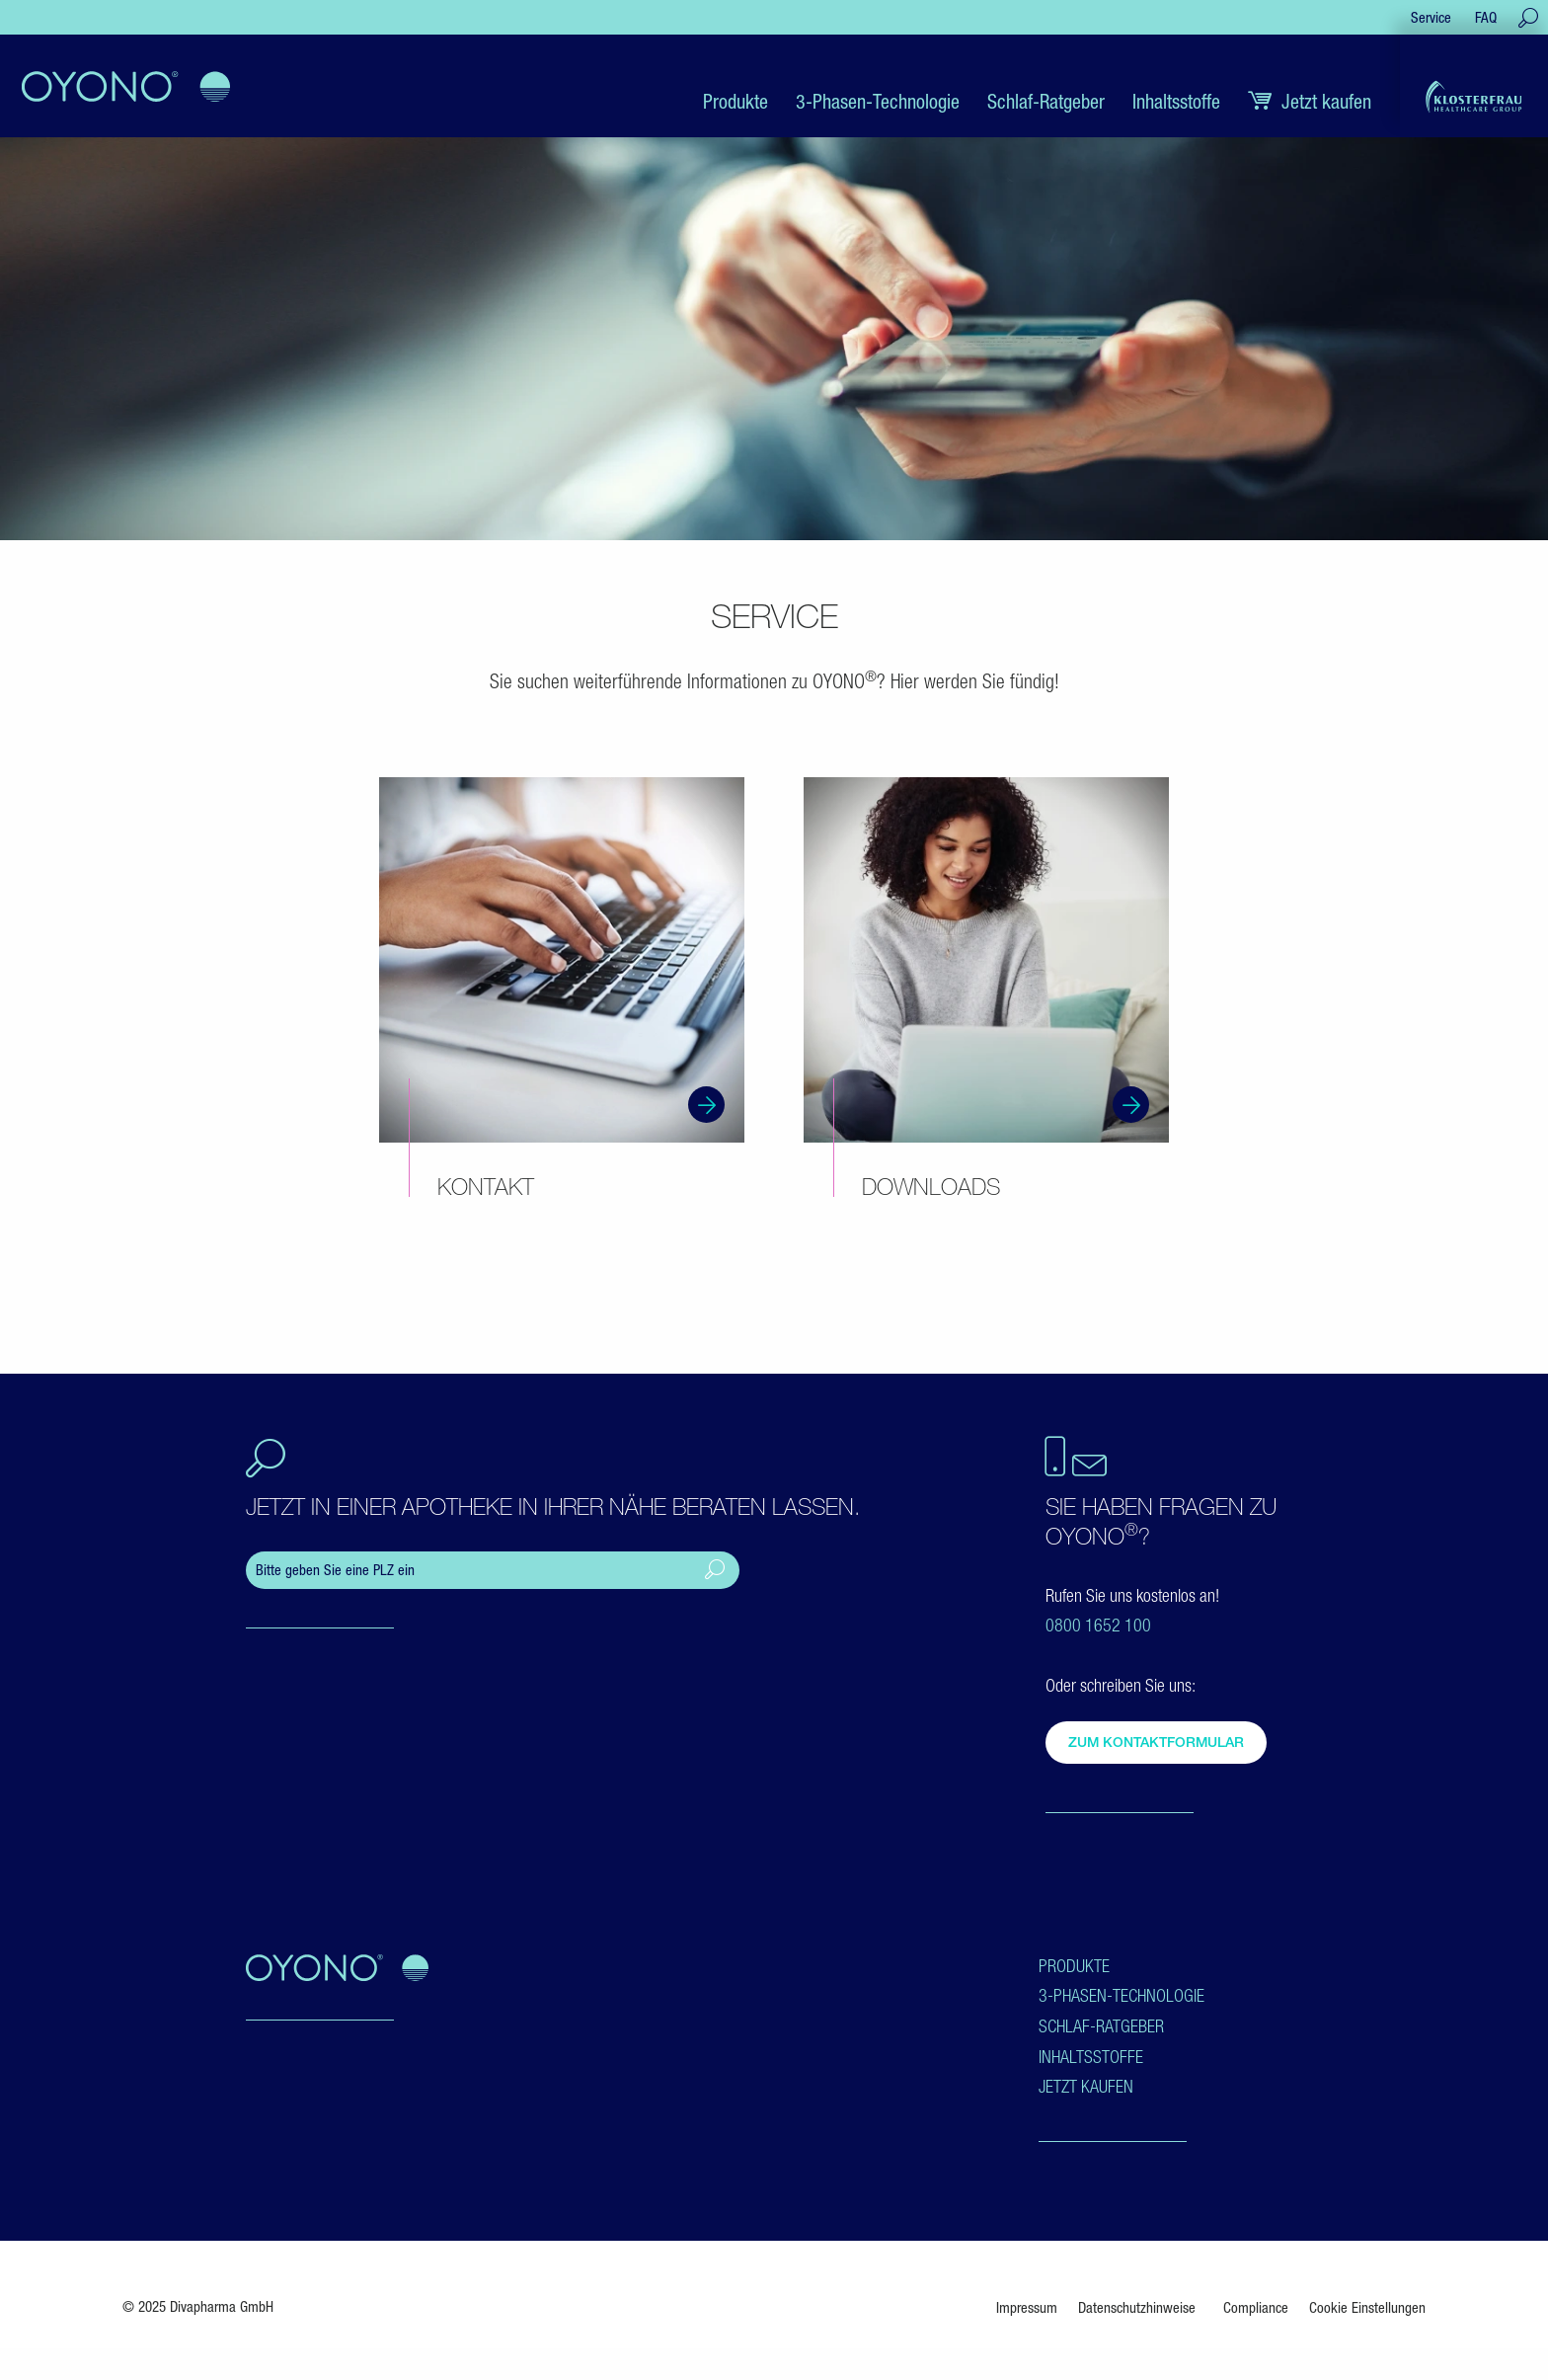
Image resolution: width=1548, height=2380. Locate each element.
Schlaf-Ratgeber (1101, 2026)
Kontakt (485, 1186)
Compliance (1255, 2307)
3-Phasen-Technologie (1121, 1995)
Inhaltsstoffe (1091, 2056)
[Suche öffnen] (1528, 17)
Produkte (1074, 1965)
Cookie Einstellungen (1367, 2307)
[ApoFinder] (492, 1570)
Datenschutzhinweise (1137, 2307)
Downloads (931, 1186)
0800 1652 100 (1098, 1625)
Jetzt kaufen (1086, 2086)
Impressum (1026, 2307)
